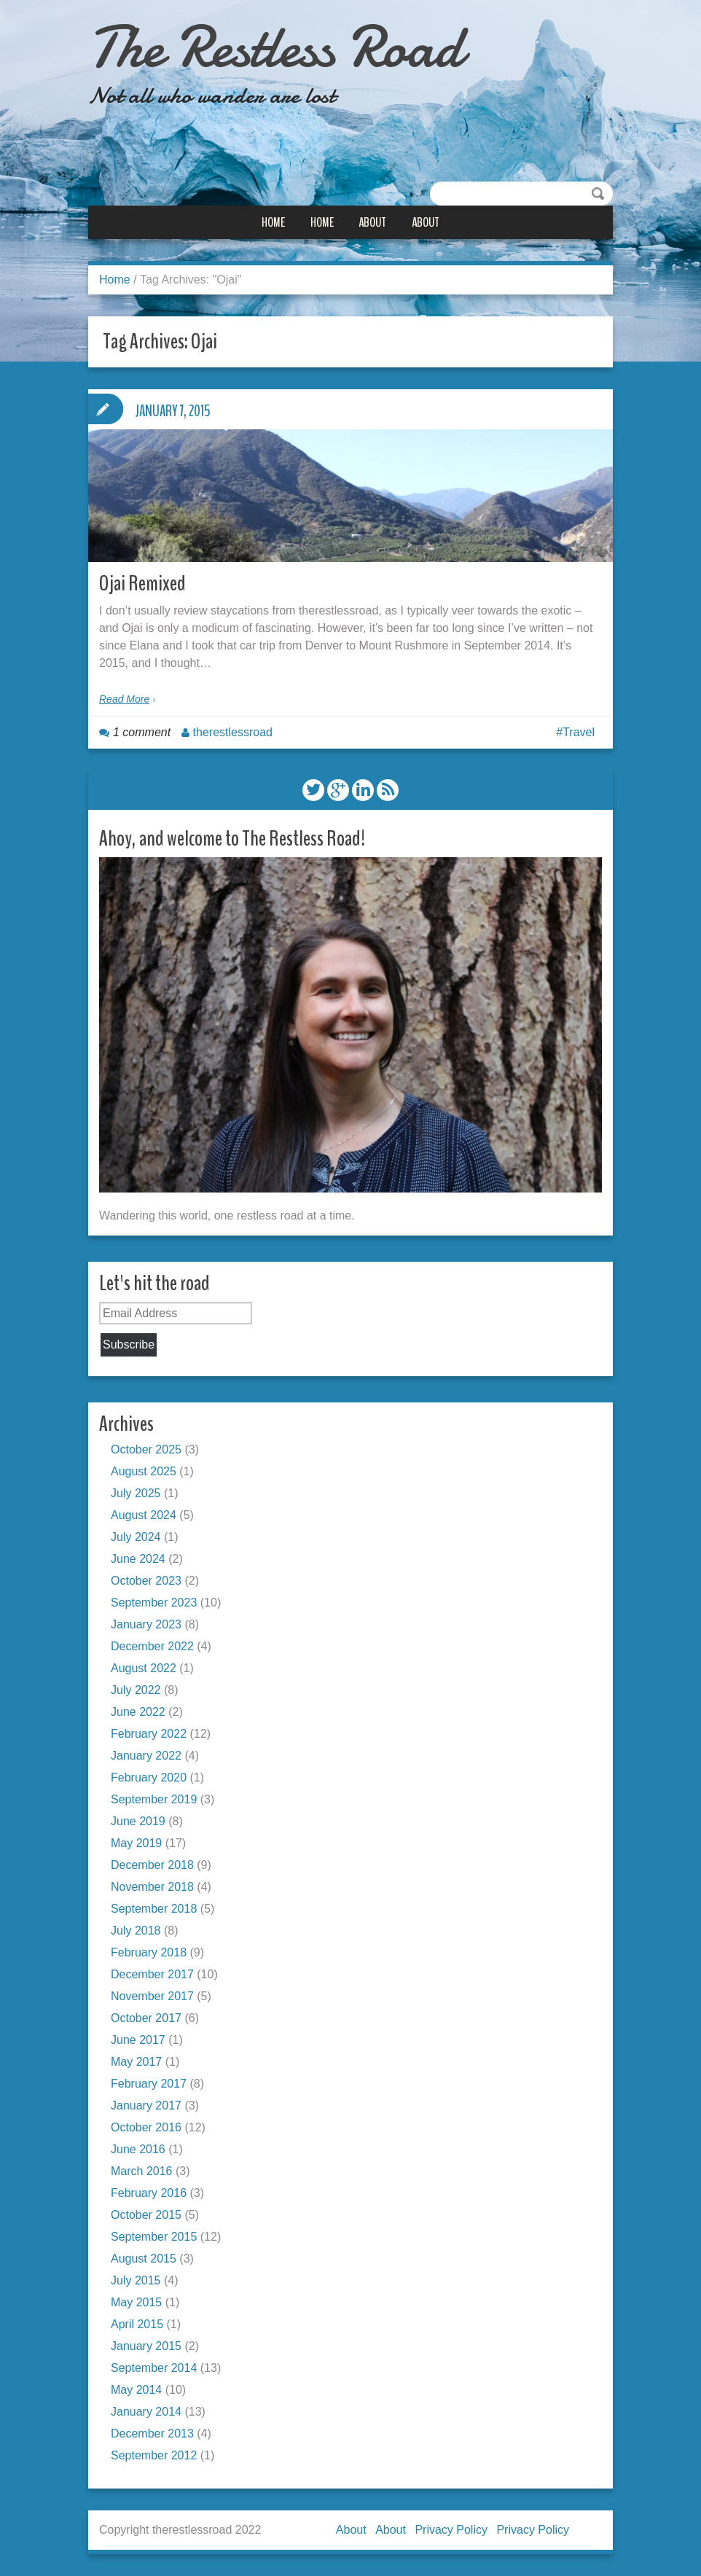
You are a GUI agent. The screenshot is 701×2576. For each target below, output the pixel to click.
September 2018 (154, 1908)
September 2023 (154, 1602)
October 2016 (146, 2127)
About (372, 222)
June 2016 (138, 2149)
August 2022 (143, 1668)
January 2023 (146, 1624)
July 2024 (136, 1537)
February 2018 (149, 1952)
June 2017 (138, 2040)
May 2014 (136, 2390)
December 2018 (152, 1865)
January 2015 (146, 2346)
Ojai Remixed (142, 583)
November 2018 (152, 1887)
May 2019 (136, 1843)
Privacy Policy (451, 2530)
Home (273, 222)
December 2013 (152, 2433)
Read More (124, 699)
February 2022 (149, 1734)
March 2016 (142, 2171)
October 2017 (146, 2018)
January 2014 (146, 2411)
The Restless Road (275, 47)
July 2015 (136, 2280)
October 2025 (146, 1449)
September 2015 (154, 2236)
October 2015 (146, 2215)
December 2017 (152, 1974)
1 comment (142, 732)
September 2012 (154, 2455)
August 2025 (143, 1471)
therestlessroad (233, 732)
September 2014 (154, 2368)
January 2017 (146, 2105)
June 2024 (138, 1559)
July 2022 (136, 1690)
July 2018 (136, 1930)
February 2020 (149, 1777)
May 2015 (136, 2302)
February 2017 (149, 2083)
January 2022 (146, 1755)
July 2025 (136, 1493)
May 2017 (136, 2062)
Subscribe (128, 1344)
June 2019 (138, 1821)
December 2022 (152, 1646)
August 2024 (143, 1515)
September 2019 (154, 1799)
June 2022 (138, 1712)
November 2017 (152, 1996)
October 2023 (146, 1580)
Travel (579, 732)
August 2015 (143, 2258)
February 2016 (149, 2193)
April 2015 (137, 2324)
